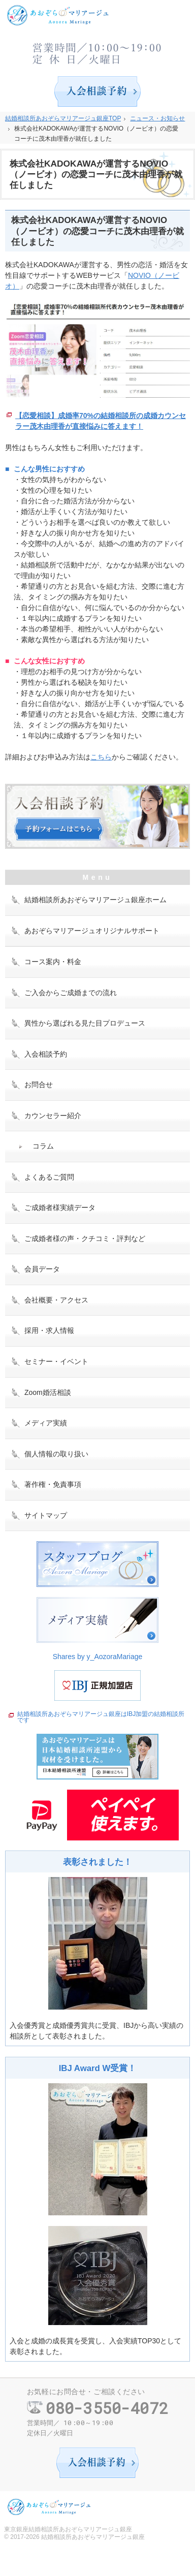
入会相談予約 (45, 1054)
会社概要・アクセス (56, 1300)
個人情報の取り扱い (56, 1454)
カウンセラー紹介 (52, 1115)
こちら (101, 757)
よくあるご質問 (49, 1177)
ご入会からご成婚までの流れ (70, 993)
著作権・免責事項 (52, 1484)
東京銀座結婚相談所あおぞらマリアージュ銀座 (68, 2529)
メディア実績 (45, 1423)
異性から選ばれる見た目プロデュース (84, 1023)
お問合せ (38, 1084)
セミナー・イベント (56, 1361)
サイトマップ (45, 1515)
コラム (43, 1146)
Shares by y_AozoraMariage (98, 1656)
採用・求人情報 (49, 1330)
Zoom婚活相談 (47, 1392)
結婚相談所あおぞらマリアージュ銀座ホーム (95, 900)
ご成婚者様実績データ (59, 1207)
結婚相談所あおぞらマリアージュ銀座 (93, 2536)
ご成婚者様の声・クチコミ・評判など (84, 1238)
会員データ (42, 1269)
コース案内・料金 (52, 962)
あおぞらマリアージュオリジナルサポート (91, 931)
